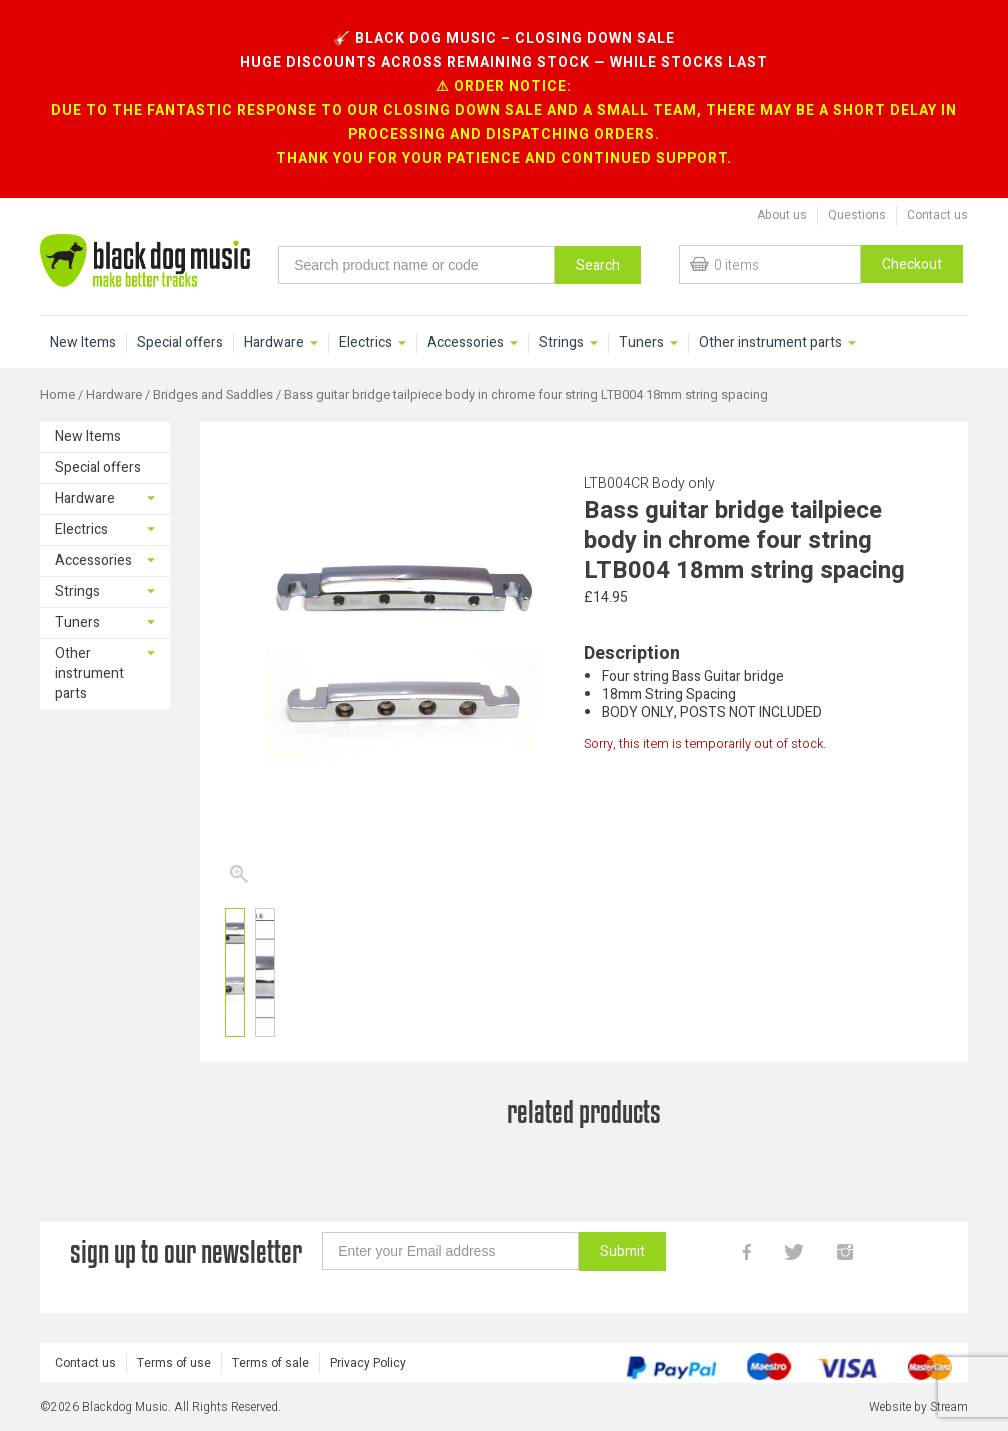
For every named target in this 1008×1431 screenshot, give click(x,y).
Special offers (180, 343)
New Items (83, 343)
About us (782, 215)
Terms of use (174, 1363)
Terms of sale (270, 1363)
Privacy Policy (368, 1363)
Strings (561, 343)
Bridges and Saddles (213, 395)
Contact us (937, 215)
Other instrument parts (770, 343)
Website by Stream (918, 1407)
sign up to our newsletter (186, 1251)
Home (57, 395)
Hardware (274, 343)
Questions (857, 215)
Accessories (465, 343)
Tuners (641, 343)
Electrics (365, 343)
